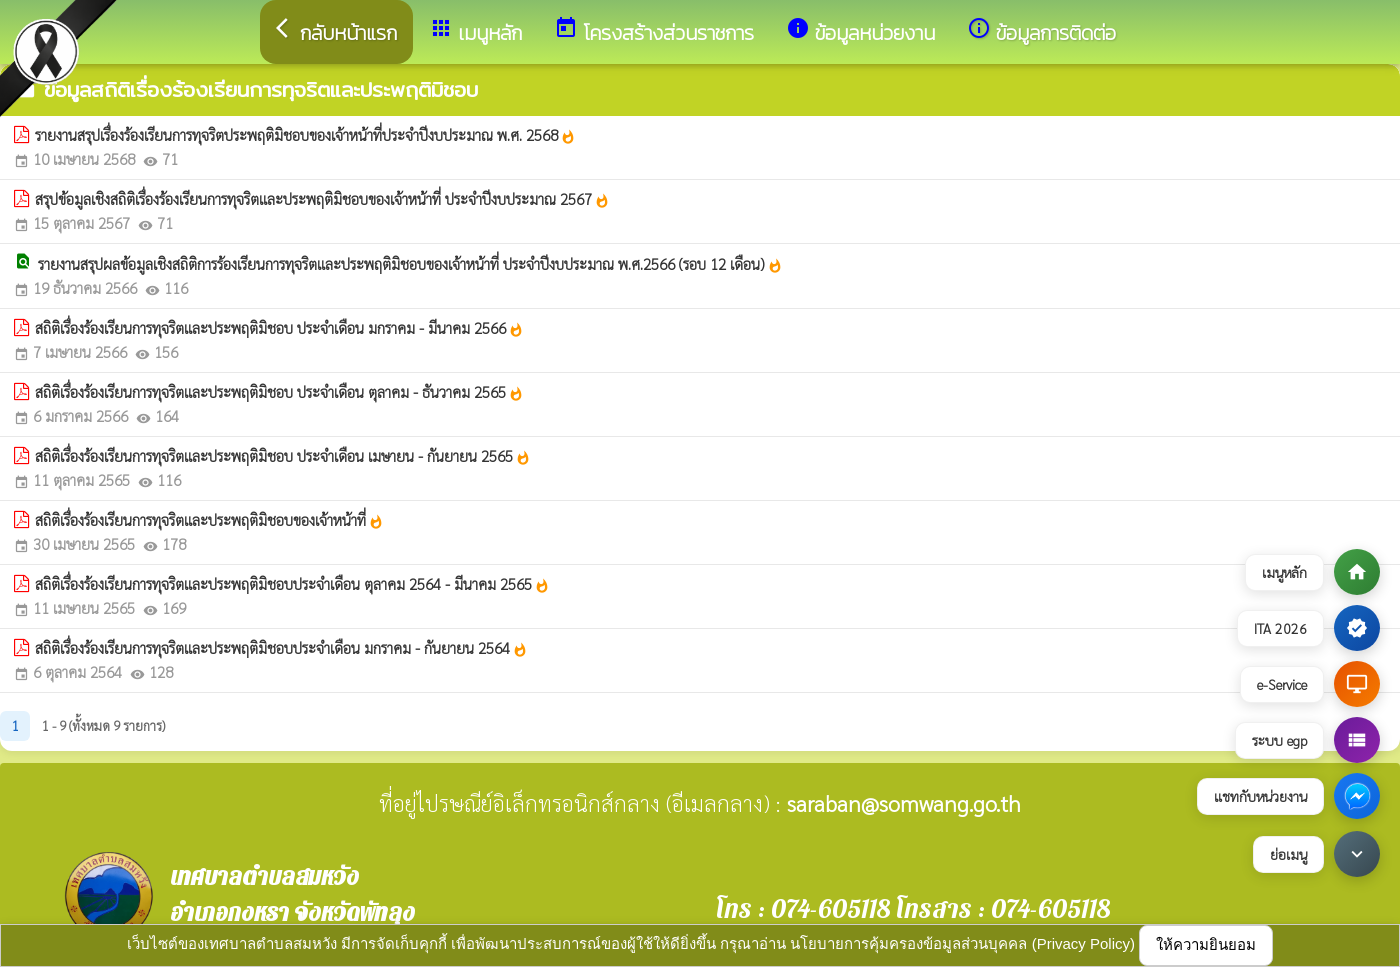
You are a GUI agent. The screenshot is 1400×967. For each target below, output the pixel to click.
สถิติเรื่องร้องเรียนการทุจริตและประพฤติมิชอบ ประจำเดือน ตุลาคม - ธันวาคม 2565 (279, 392)
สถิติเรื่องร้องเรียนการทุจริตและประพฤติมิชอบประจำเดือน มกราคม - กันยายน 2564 (281, 648)
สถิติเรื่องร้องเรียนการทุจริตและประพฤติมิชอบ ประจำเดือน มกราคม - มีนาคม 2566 (279, 328)
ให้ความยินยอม (1206, 944)
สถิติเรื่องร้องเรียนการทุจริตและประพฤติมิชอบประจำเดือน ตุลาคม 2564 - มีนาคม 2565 (292, 584)
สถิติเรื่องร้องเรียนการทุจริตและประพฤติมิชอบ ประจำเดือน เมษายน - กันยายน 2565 (283, 456)
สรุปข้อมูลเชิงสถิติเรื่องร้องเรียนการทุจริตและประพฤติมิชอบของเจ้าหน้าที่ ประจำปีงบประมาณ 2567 (322, 199)
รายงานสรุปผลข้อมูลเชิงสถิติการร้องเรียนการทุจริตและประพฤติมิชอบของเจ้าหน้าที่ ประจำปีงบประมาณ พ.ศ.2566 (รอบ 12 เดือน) (410, 264)
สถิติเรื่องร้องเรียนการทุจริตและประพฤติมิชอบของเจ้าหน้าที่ (209, 520)
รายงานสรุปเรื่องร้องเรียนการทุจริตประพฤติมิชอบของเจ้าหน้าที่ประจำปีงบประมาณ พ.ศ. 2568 (305, 135)
